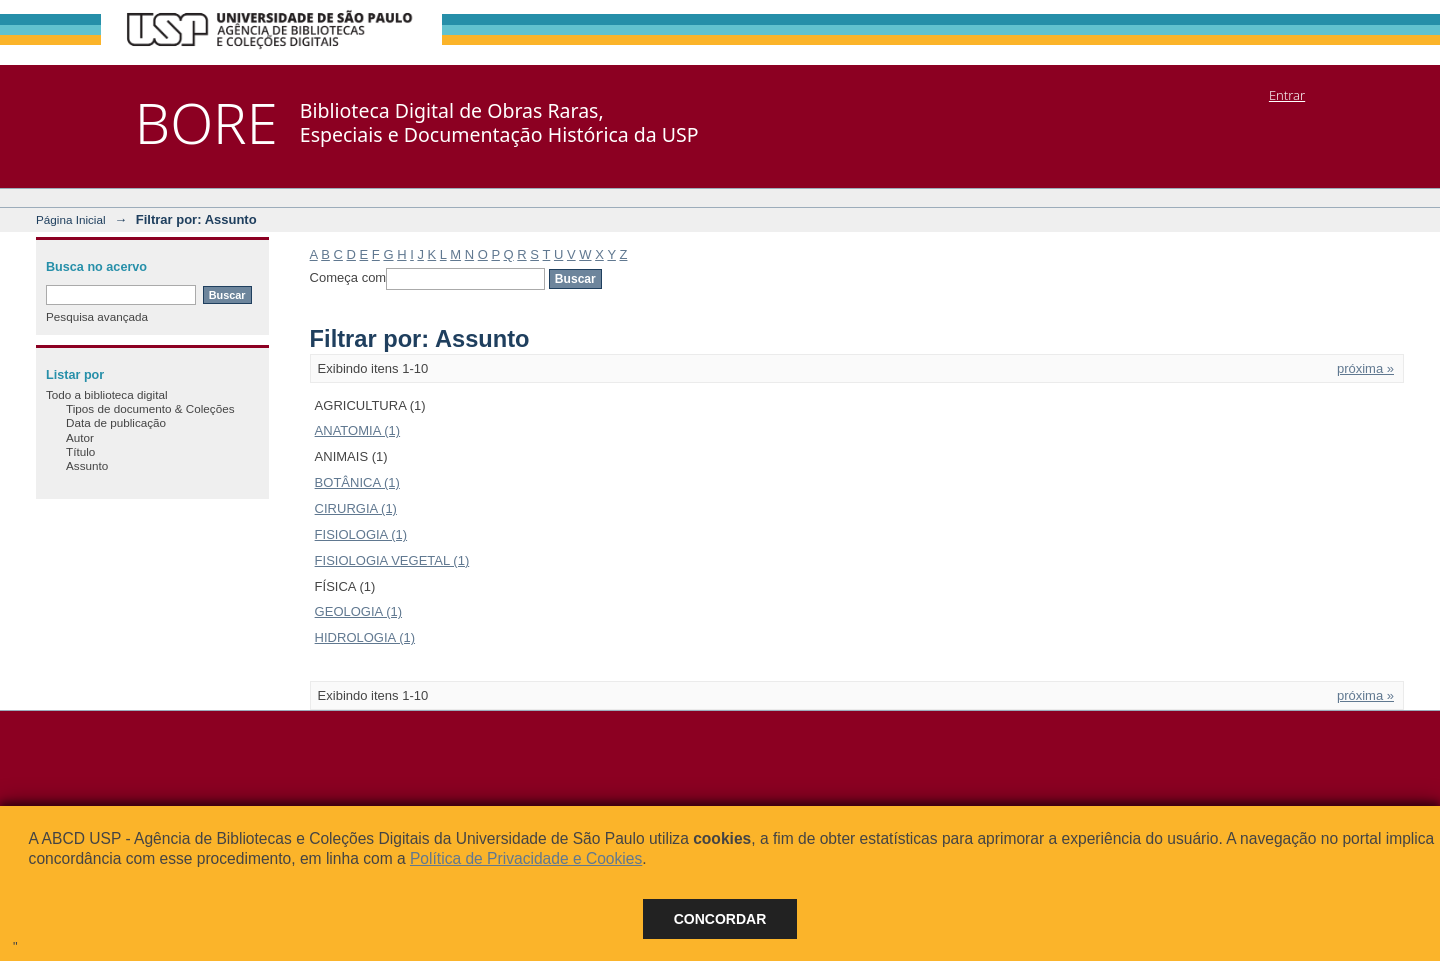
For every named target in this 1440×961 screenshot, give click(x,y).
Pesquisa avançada (97, 316)
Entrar (1287, 95)
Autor (80, 437)
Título (80, 451)
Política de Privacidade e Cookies (526, 858)
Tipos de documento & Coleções (150, 408)
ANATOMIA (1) (357, 430)
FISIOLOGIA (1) (361, 534)
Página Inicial (71, 219)
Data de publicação (116, 422)
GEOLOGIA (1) (358, 611)
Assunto (87, 465)
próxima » (1365, 368)
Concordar (720, 919)
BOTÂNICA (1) (357, 482)
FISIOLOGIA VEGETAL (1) (392, 560)
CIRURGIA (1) (356, 508)
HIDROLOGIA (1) (365, 637)
